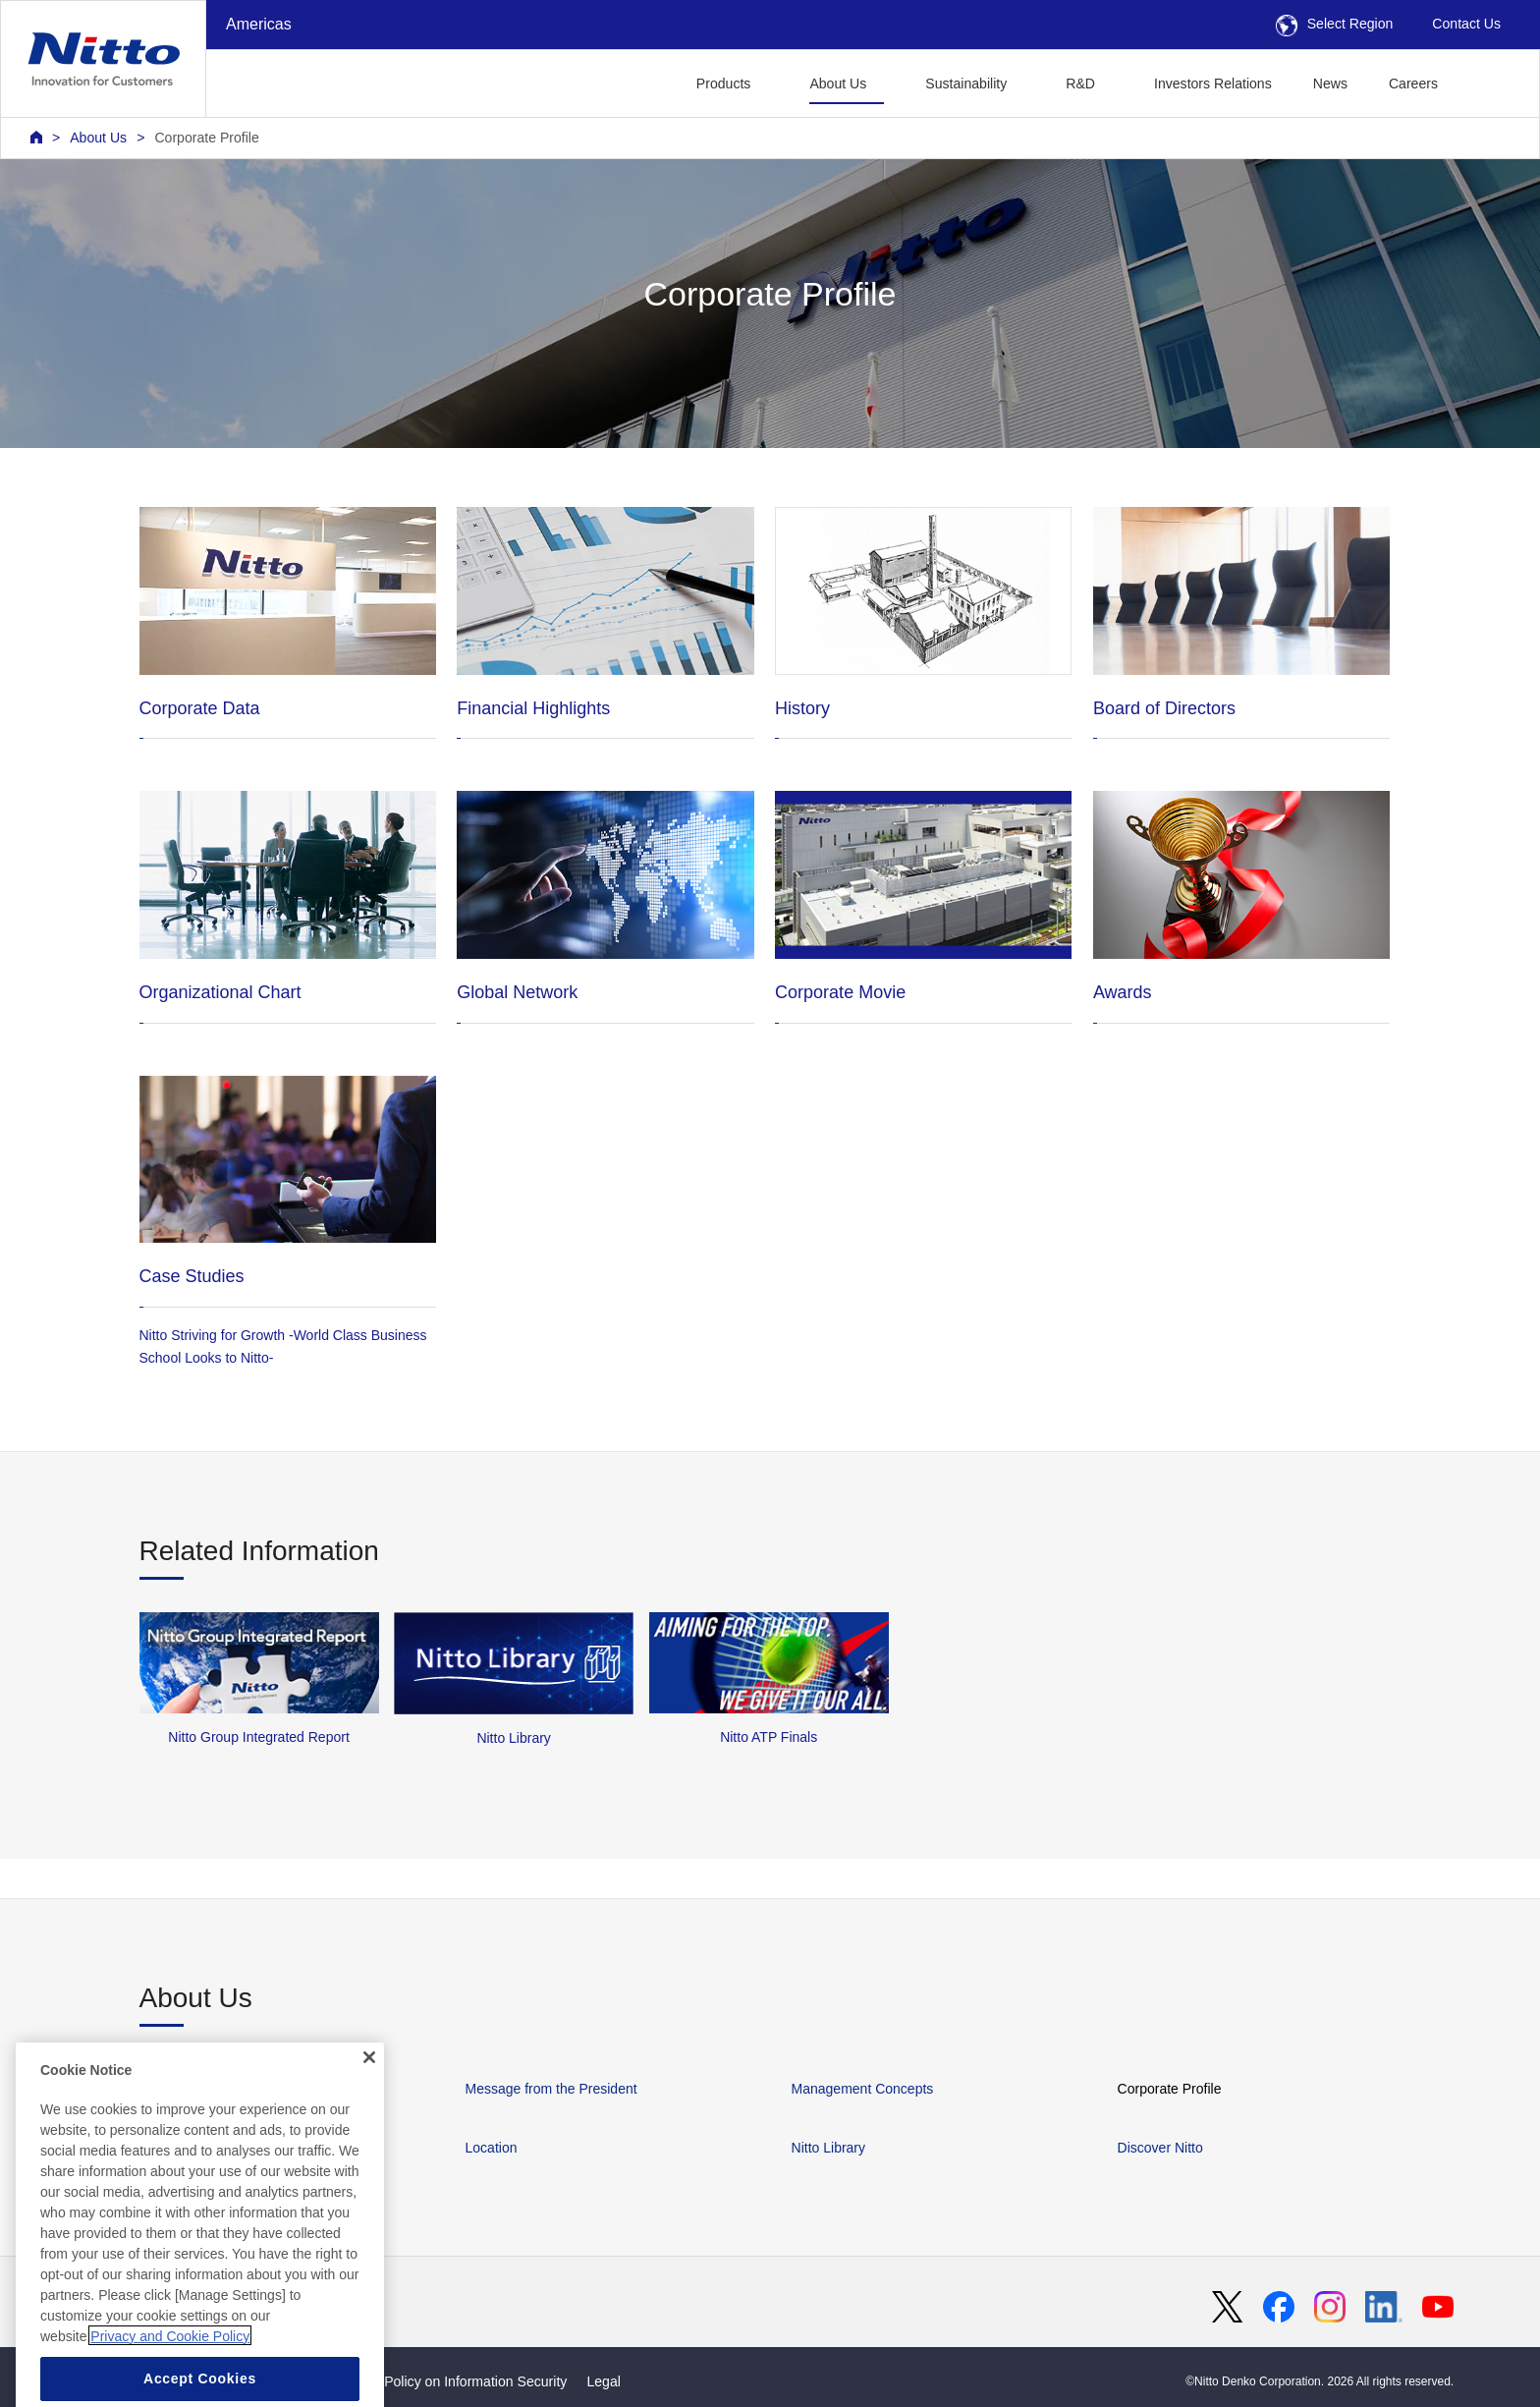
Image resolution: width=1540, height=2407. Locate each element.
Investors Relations (1213, 83)
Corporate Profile (206, 137)
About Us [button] (837, 83)
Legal (603, 2381)
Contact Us (1466, 23)
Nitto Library (828, 2147)
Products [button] (723, 83)
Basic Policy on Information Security (457, 2381)
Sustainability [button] (966, 83)
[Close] (369, 2098)
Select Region (1335, 23)
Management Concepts (863, 2089)
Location (492, 2147)
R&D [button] (1080, 83)
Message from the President (551, 2089)
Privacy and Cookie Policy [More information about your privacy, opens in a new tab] (169, 2377)
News (1330, 83)
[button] (1489, 81)
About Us (98, 137)
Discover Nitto (1160, 2147)
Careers (1413, 83)
